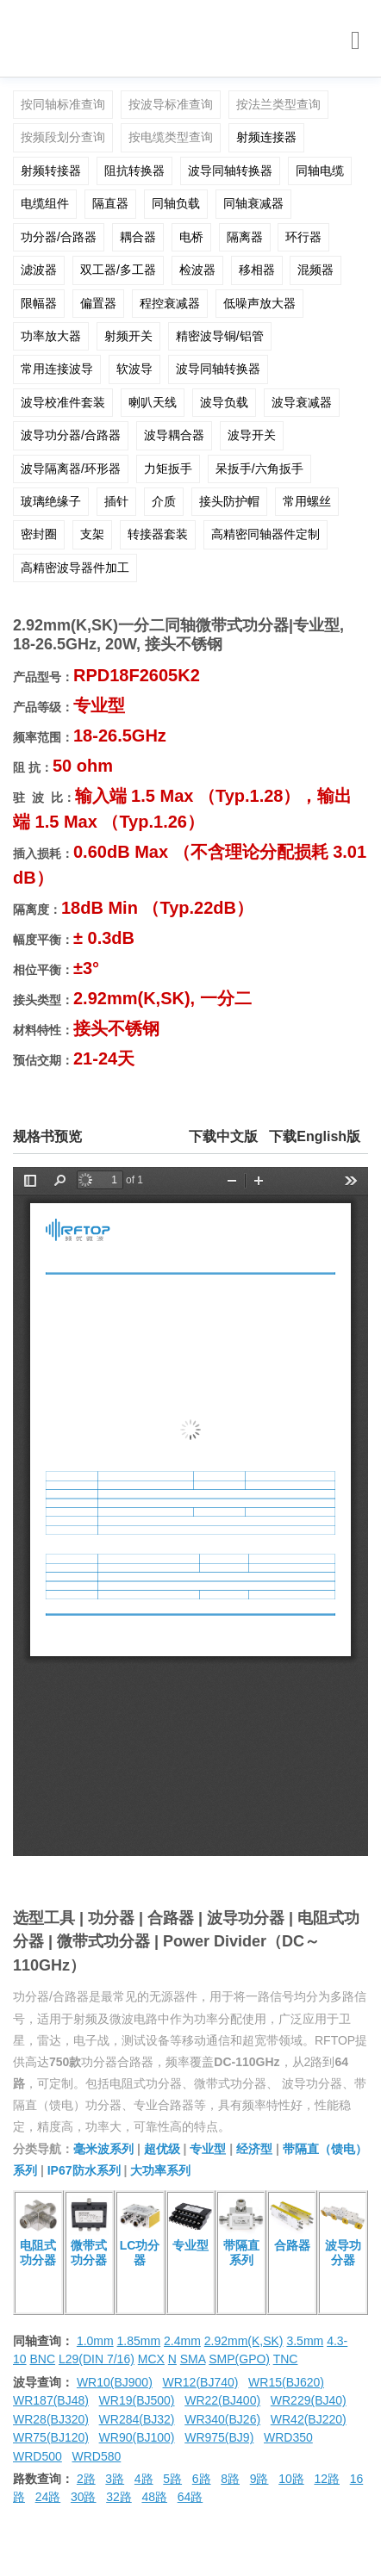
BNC (42, 2359)
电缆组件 (45, 203)
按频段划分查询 (63, 137)
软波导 (134, 369)
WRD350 (288, 2437)
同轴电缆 (320, 170)
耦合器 (138, 237)
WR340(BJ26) (222, 2419)
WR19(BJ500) (137, 2400)
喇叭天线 (152, 402)
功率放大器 (51, 336)
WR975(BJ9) (218, 2437)
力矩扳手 (168, 468)
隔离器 (245, 237)
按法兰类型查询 (278, 104)
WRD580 (96, 2456)
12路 (327, 2479)
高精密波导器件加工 (75, 567)
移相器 (257, 269)
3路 (114, 2479)
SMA (193, 2359)
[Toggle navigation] (355, 41)
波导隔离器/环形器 (71, 468)
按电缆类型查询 (170, 137)
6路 (201, 2479)
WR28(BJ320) (51, 2419)
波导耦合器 (174, 435)
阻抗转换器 (134, 170)
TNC (285, 2359)
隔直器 (110, 203)
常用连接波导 (57, 369)
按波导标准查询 (170, 104)
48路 (154, 2497)
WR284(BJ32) (137, 2419)
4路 (143, 2479)
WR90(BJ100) (137, 2437)
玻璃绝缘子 (51, 501)
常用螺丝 (307, 501)
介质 (164, 501)
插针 (116, 501)
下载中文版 (223, 1136)
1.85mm (139, 2341)
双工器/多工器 (118, 269)
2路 (86, 2479)
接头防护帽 (229, 501)
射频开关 (128, 336)
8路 (230, 2479)
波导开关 (252, 435)
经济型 (254, 2149)
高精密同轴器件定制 (265, 534)
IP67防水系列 (84, 2170)
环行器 (303, 237)
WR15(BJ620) (286, 2382)
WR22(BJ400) (222, 2400)
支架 (92, 534)
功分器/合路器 (59, 237)
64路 (190, 2497)
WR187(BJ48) (51, 2400)
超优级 (162, 2149)
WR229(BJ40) (309, 2400)
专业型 (208, 2149)
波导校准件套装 (63, 402)
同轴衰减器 (253, 203)
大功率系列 (160, 2170)
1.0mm (95, 2341)
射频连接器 (266, 137)
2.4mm (182, 2341)
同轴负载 (176, 203)
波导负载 (224, 402)
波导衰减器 (302, 402)
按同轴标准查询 (63, 104)
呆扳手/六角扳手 (259, 468)
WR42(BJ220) (309, 2419)
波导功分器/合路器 (71, 435)
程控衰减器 (170, 303)
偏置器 (98, 303)
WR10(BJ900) (115, 2382)
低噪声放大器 (259, 303)
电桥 (191, 237)
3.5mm (304, 2341)
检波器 (197, 269)
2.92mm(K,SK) (244, 2341)
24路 (48, 2497)
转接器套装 (158, 534)
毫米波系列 (103, 2149)
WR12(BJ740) (200, 2382)
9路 (259, 2479)
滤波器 (39, 269)
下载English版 (314, 1136)
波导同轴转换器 (230, 170)
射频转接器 (51, 170)
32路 (119, 2497)
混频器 (315, 269)
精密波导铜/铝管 (220, 336)
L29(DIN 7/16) (96, 2359)
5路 (172, 2479)
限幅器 (39, 303)
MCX (151, 2359)
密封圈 (39, 534)
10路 (291, 2479)
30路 (84, 2497)
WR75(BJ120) (51, 2437)
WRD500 (37, 2456)
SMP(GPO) (239, 2359)
